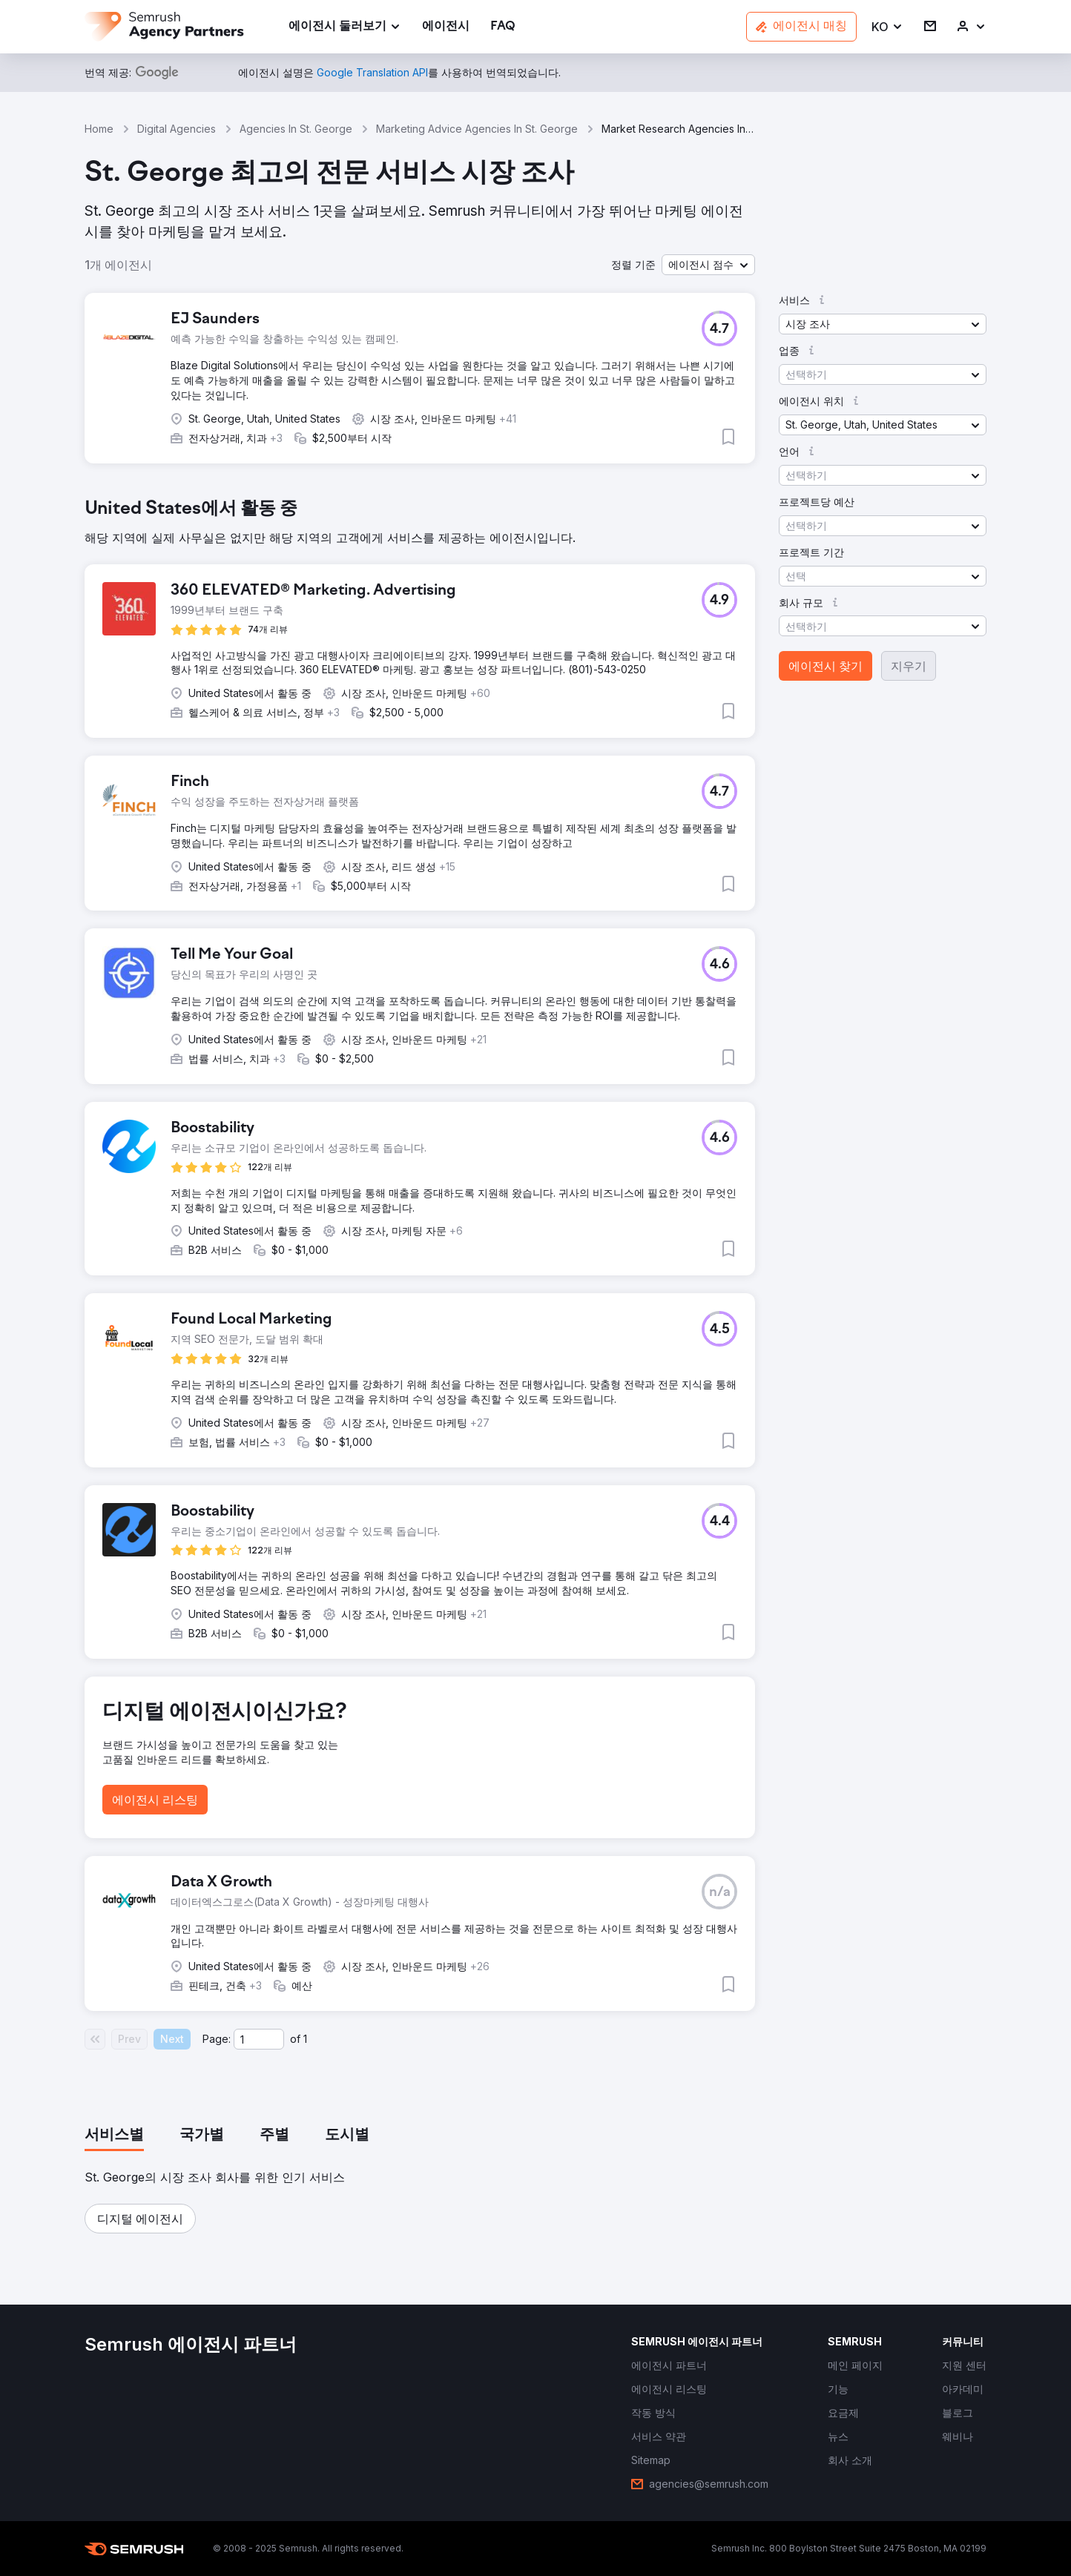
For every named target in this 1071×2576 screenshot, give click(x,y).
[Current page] (258, 2039)
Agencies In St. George (296, 128)
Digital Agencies (176, 128)
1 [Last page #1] (305, 2038)
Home (99, 128)
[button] (887, 27)
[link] (445, 27)
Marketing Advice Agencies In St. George (477, 128)
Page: (216, 2038)
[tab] (114, 2135)
